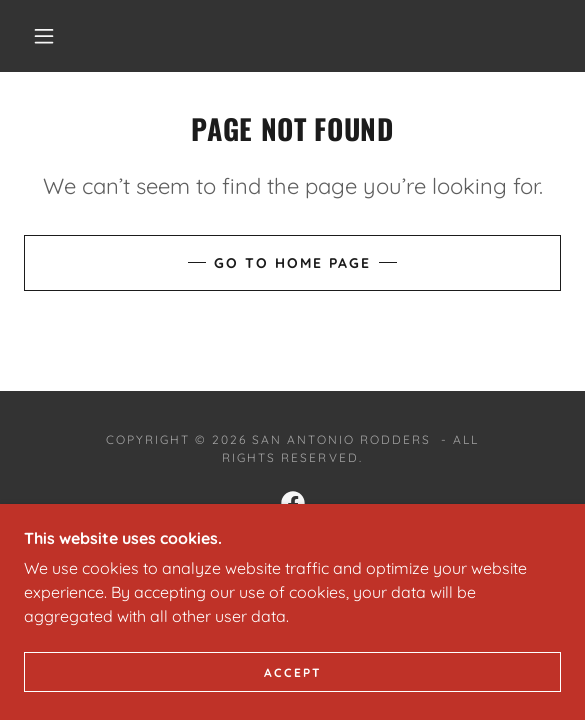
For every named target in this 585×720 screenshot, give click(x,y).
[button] (51, 36)
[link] (293, 503)
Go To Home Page (292, 263)
